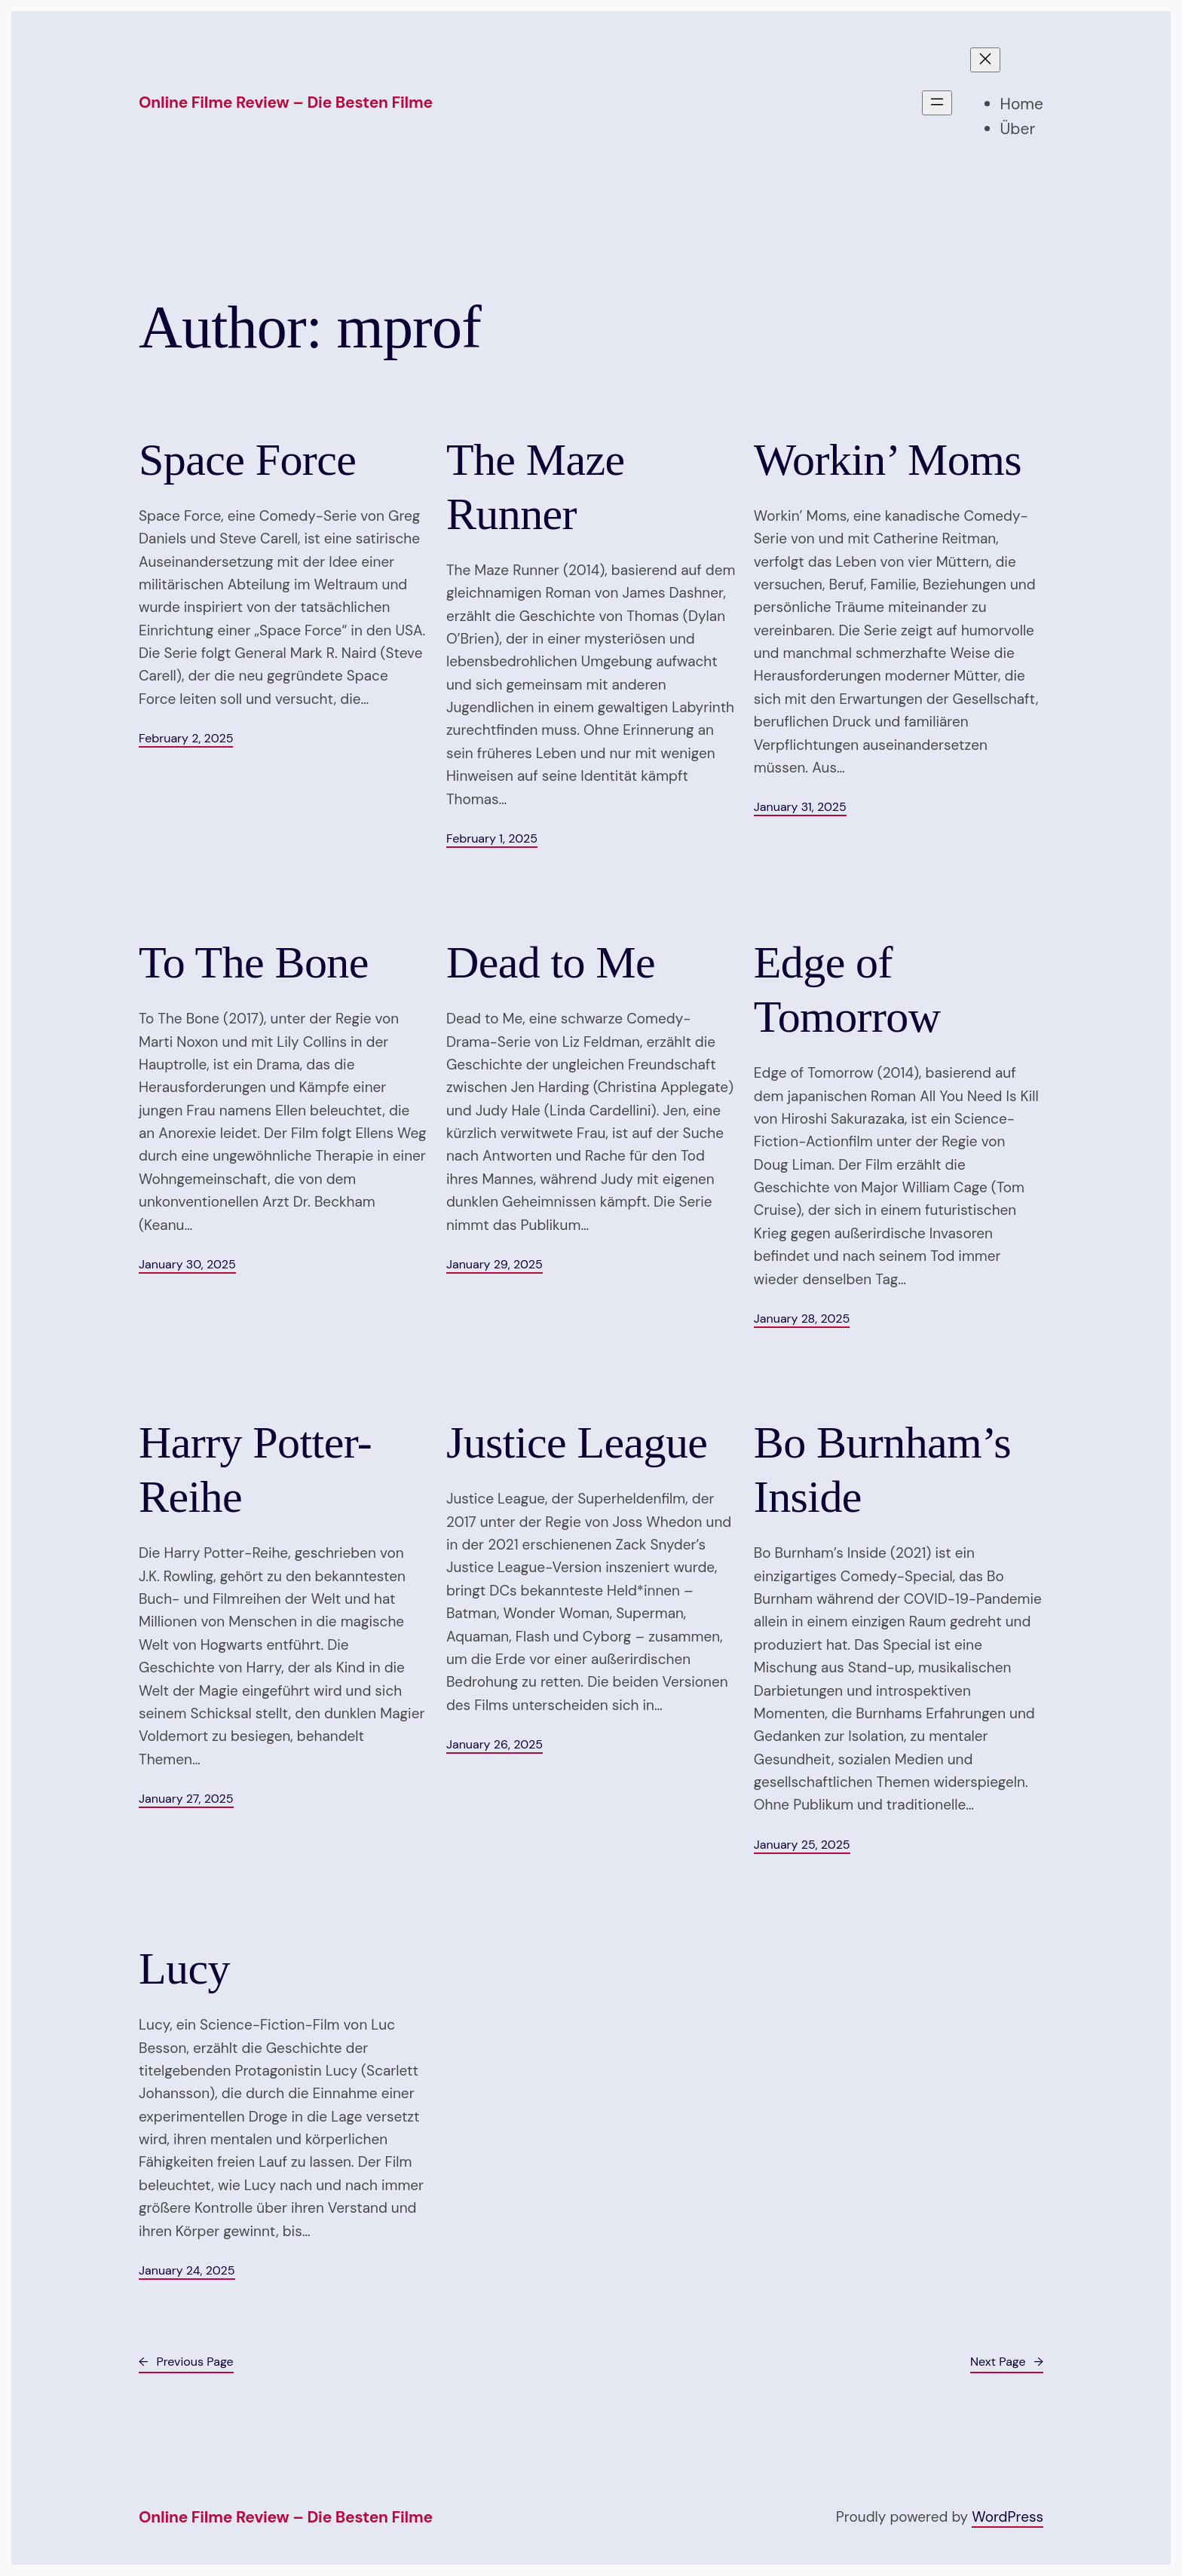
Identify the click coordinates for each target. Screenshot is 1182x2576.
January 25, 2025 (802, 1844)
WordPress (1007, 2516)
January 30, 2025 (187, 1264)
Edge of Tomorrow (847, 990)
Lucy (184, 1968)
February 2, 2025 (186, 738)
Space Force (247, 460)
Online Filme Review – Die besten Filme (286, 102)
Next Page (1006, 2362)
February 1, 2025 (491, 838)
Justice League (576, 1442)
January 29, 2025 (494, 1264)
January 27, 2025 (186, 1799)
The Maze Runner (535, 487)
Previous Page (186, 2362)
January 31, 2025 (800, 807)
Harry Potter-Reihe (255, 1470)
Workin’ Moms (887, 460)
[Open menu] (937, 102)
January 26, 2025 (494, 1744)
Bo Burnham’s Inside (882, 1470)
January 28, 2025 (802, 1318)
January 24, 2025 (187, 2270)
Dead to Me (550, 962)
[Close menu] (985, 59)
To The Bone (254, 962)
